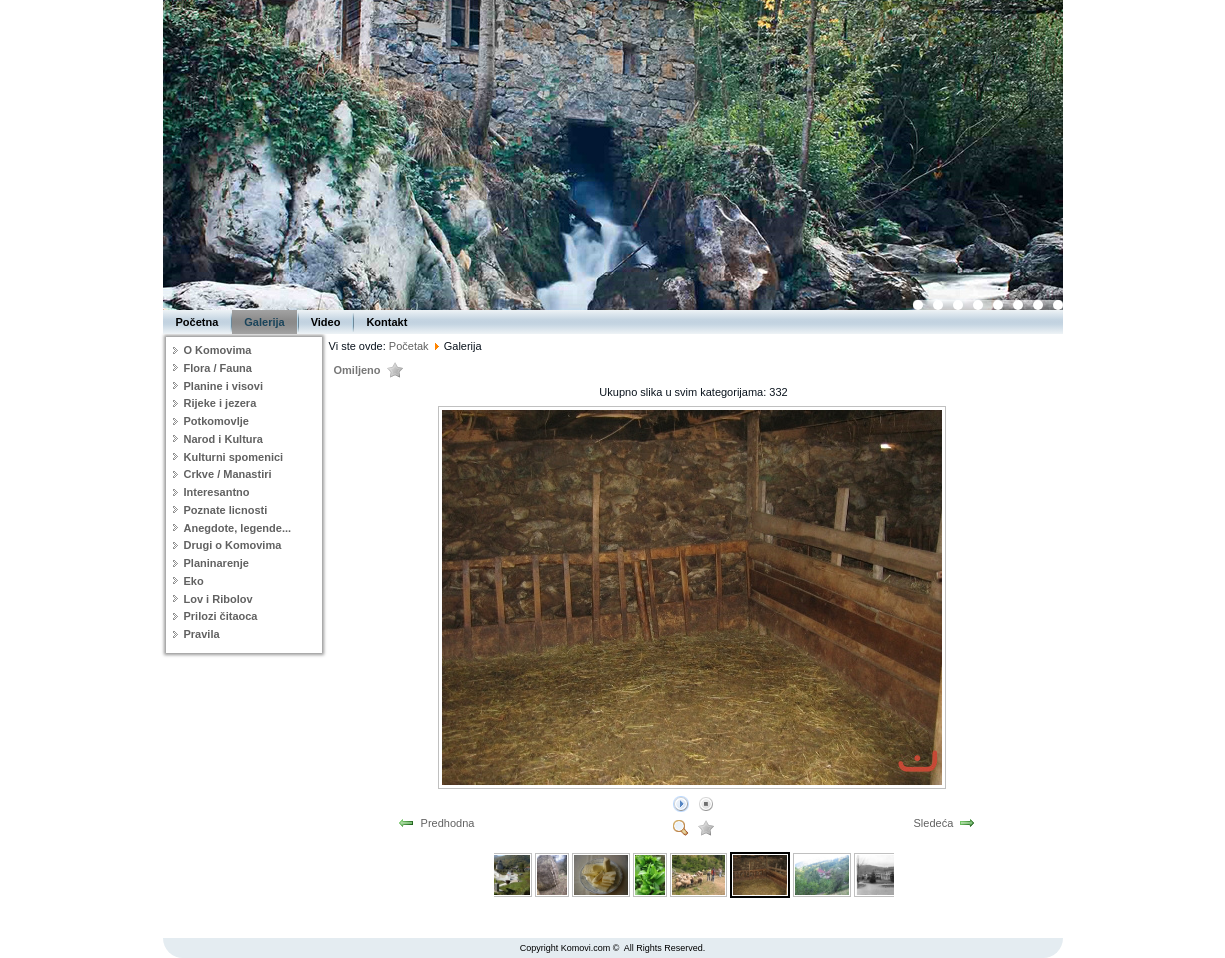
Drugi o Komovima (233, 545)
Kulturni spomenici (234, 457)
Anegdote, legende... (238, 528)
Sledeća (934, 823)
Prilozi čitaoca (221, 616)
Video (326, 322)
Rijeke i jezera (220, 403)
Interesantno (217, 492)
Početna (197, 322)
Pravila (202, 634)
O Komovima (218, 350)
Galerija (264, 322)
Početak (409, 346)
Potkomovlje (216, 421)
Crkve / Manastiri (228, 474)
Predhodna (448, 823)
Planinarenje (216, 563)
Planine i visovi (223, 386)
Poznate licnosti (226, 510)
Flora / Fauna (218, 368)
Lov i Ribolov (218, 599)
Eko (194, 581)
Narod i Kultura (223, 439)
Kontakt (386, 322)
